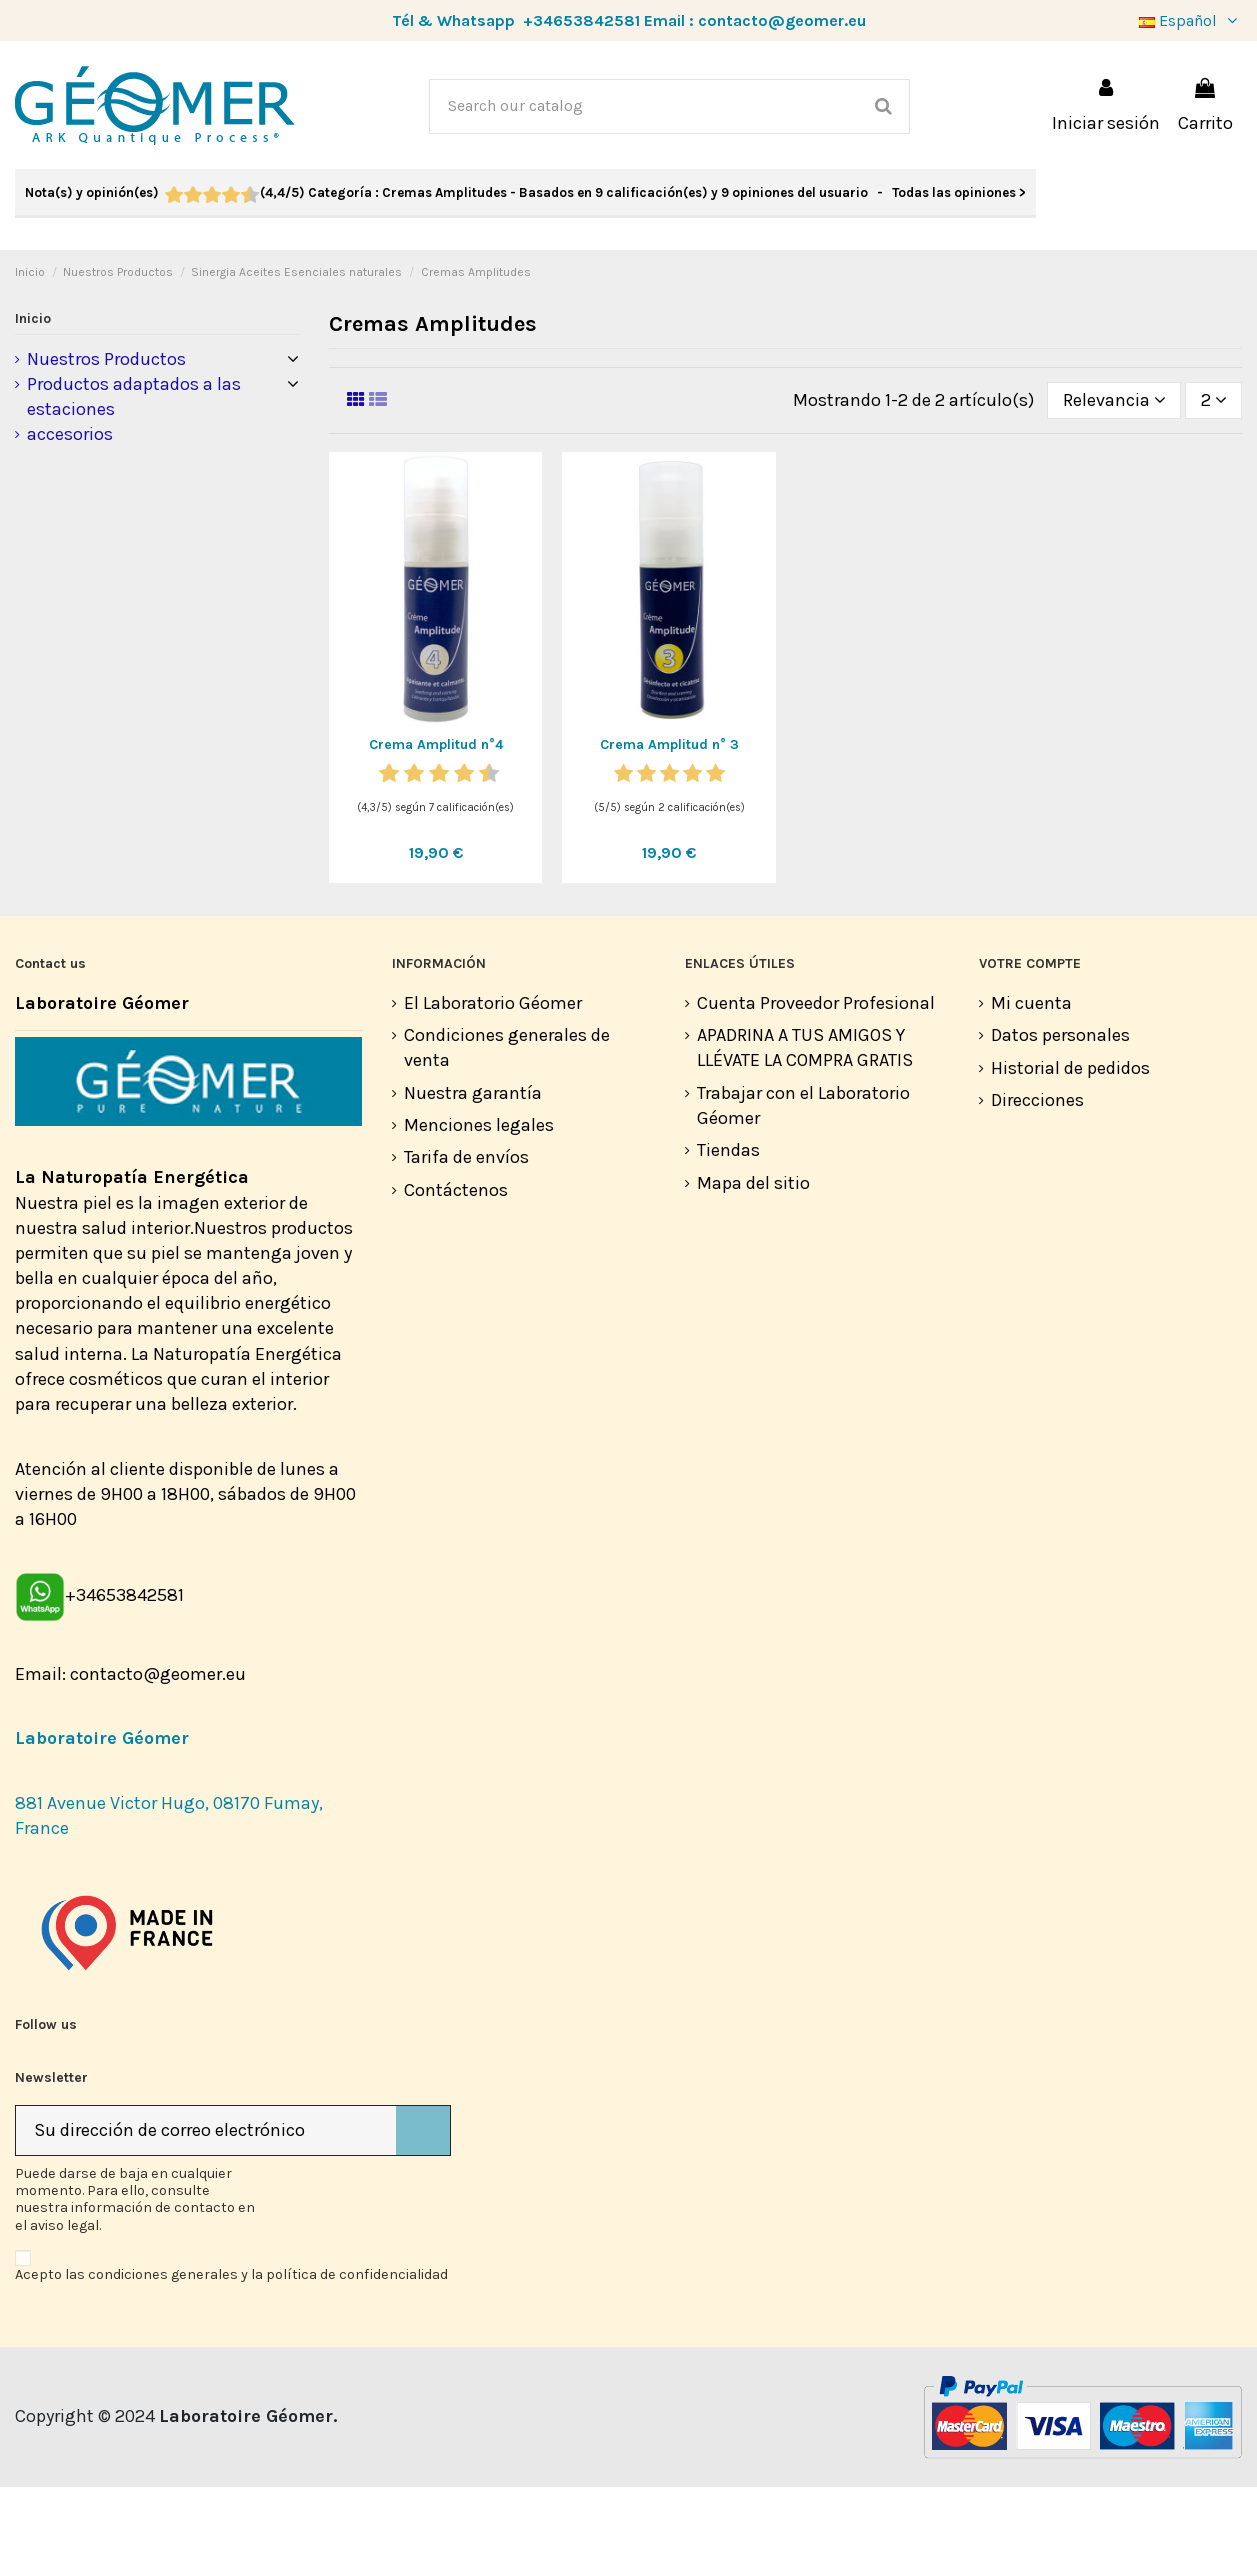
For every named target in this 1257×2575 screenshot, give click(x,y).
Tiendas (728, 1238)
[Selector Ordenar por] (1114, 488)
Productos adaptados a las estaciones (134, 484)
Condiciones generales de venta (507, 1135)
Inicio (33, 406)
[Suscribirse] (423, 2218)
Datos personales (1060, 1123)
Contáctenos (456, 1278)
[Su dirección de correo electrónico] (206, 2218)
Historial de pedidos (1070, 1156)
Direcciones (1037, 1188)
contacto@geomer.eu (782, 20)
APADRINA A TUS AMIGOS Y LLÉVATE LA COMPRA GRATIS (805, 1135)
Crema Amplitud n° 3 (669, 832)
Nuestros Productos (106, 447)
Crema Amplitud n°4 (436, 832)
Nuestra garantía (473, 1181)
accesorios (70, 522)
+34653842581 (581, 20)
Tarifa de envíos (466, 1245)
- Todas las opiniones (525, 192)
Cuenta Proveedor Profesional (816, 1091)
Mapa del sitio (753, 1271)
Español (1190, 20)
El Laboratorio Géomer (493, 1091)
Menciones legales (479, 1213)
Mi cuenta (1031, 1091)
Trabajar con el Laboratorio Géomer (803, 1193)
